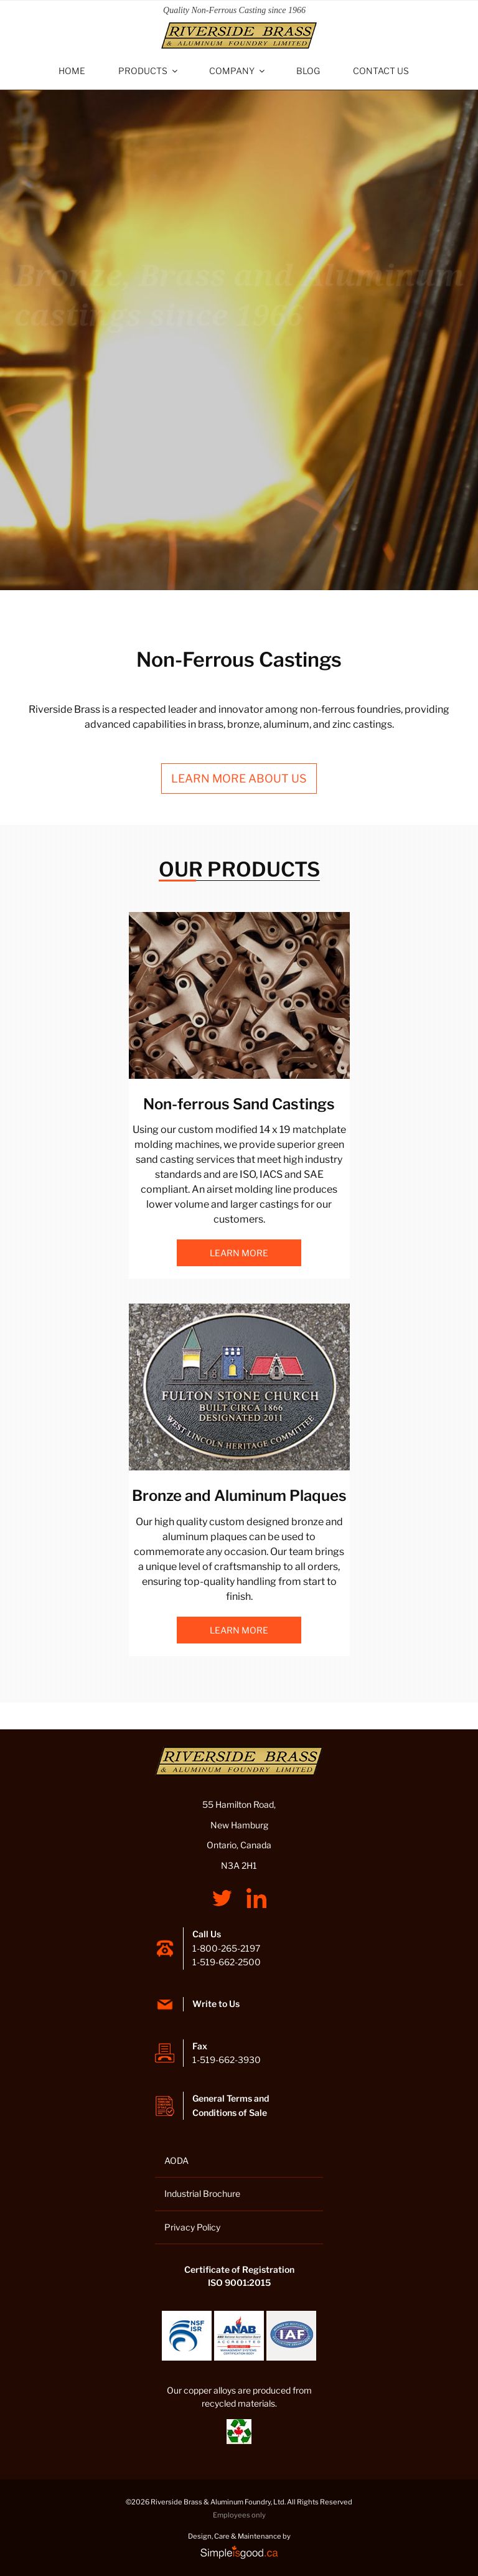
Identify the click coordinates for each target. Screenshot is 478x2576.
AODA (176, 2160)
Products (148, 70)
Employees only (239, 2515)
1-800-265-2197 (226, 1948)
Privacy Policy (192, 2227)
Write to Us (216, 2003)
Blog (308, 70)
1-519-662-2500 (226, 1962)
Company (237, 70)
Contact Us (381, 70)
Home (72, 70)
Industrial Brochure (202, 2193)
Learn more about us (239, 778)
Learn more (239, 1253)
